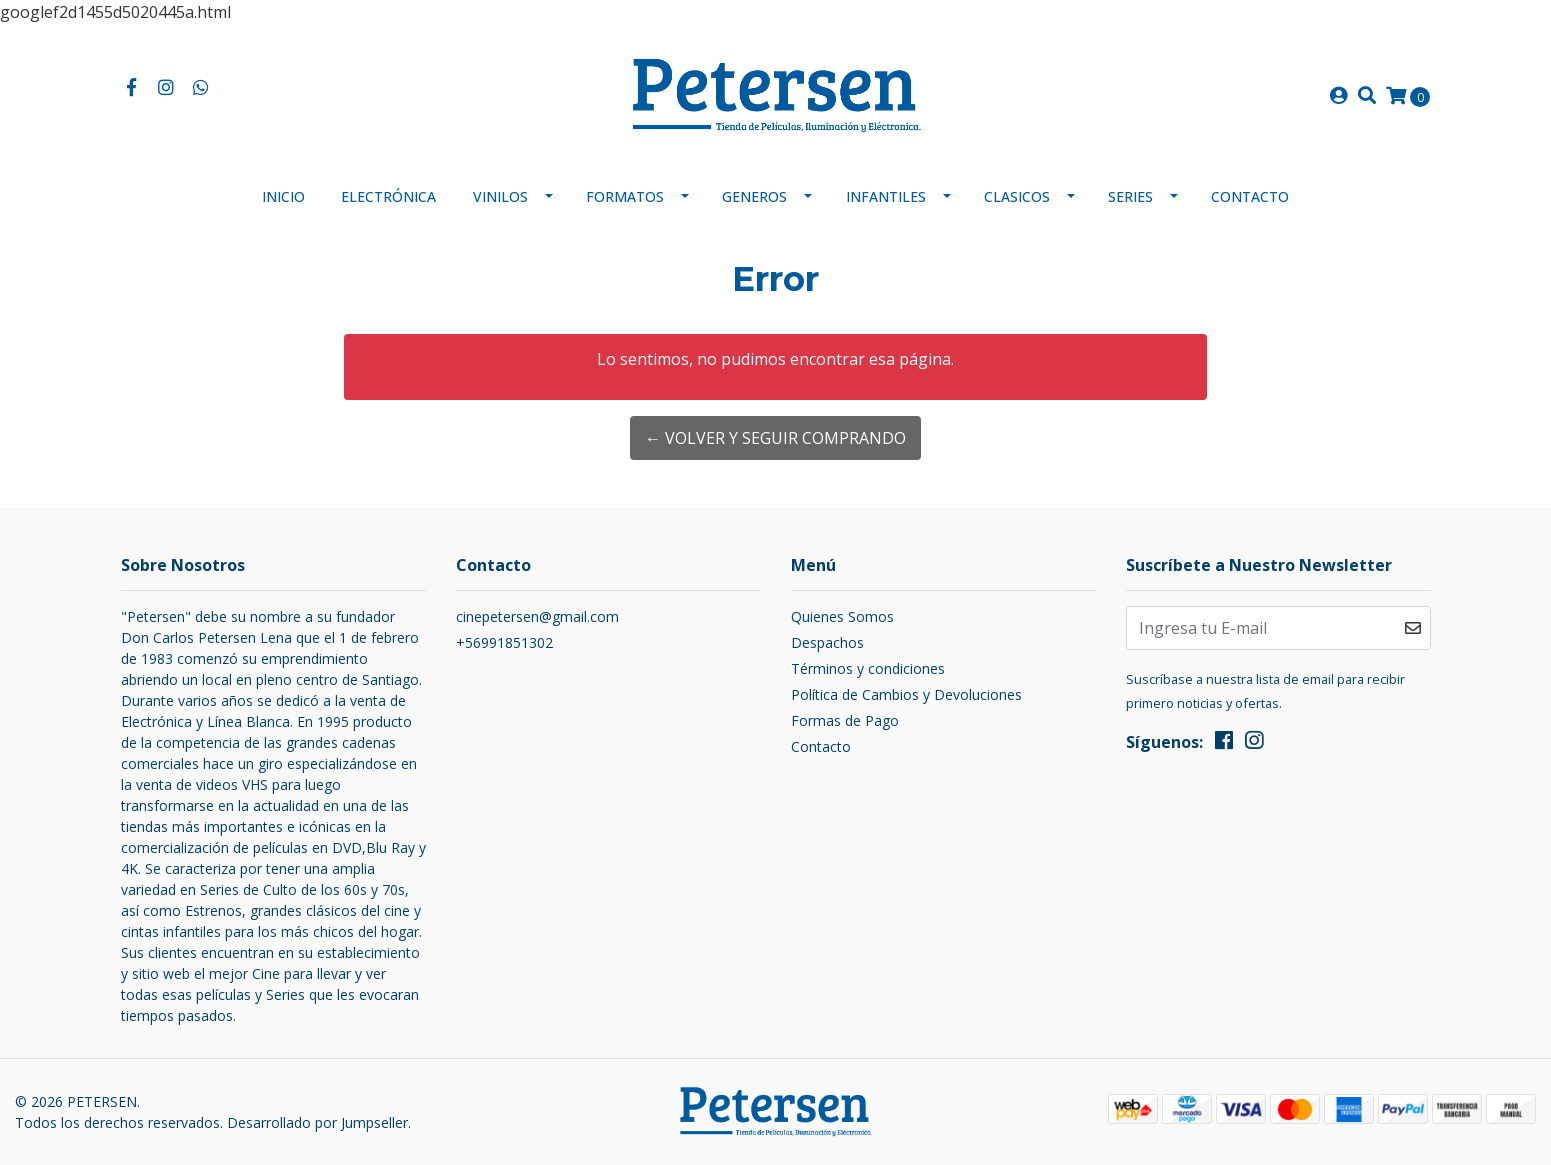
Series (1130, 196)
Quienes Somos (842, 616)
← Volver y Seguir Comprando (775, 438)
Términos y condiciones (868, 668)
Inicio (283, 196)
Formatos (625, 196)
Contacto (1250, 196)
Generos (754, 196)
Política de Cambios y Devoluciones (906, 694)
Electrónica (388, 196)
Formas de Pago (845, 720)
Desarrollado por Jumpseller (317, 1122)
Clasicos (1017, 196)
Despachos (827, 642)
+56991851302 (504, 642)
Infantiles (886, 196)
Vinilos (500, 196)
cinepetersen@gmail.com (537, 616)
